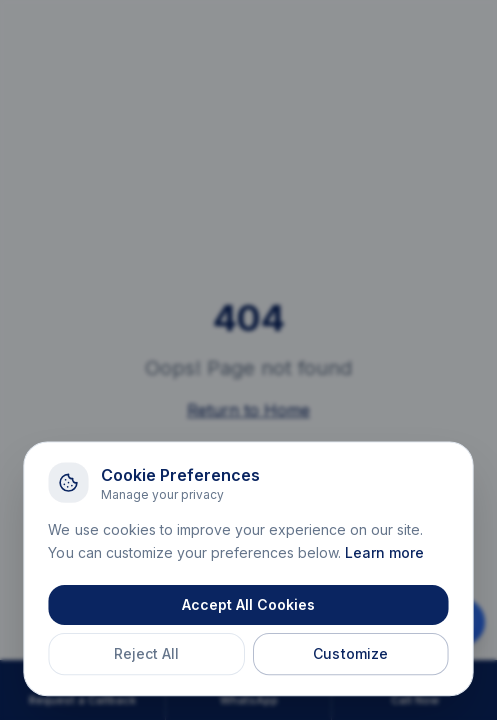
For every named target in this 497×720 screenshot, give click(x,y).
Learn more (384, 554)
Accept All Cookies (248, 606)
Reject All (147, 655)
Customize (350, 655)
